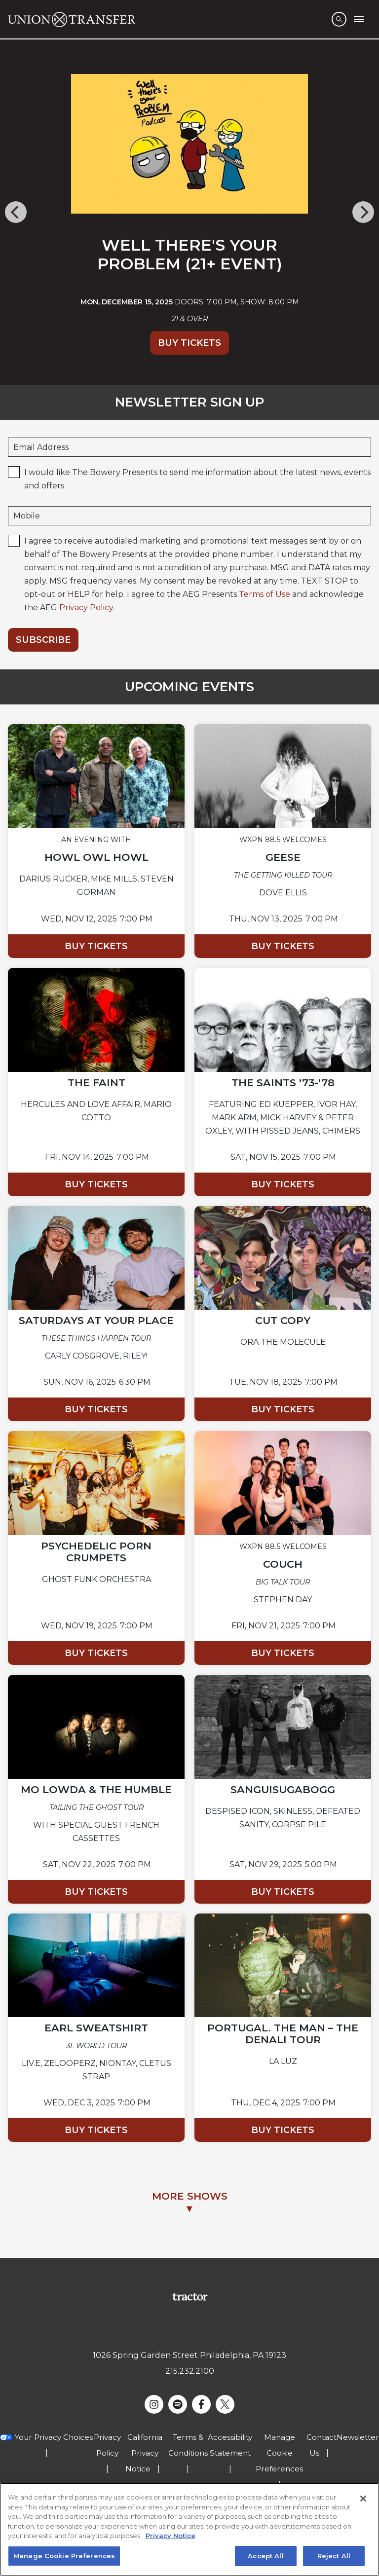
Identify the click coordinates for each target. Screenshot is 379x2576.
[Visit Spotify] (177, 2404)
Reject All (333, 2558)
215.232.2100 (189, 2371)
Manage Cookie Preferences (279, 2452)
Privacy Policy (86, 607)
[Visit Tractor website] (189, 2296)
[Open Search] (339, 19)
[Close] (363, 2501)
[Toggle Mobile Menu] (358, 19)
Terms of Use (264, 594)
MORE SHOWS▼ (189, 2202)
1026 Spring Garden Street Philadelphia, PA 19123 (189, 2355)
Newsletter (358, 2437)
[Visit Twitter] (225, 2404)
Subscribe (43, 639)
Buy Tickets (189, 342)
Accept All (265, 2558)
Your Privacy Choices (54, 2437)
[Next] (363, 212)
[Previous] (16, 212)
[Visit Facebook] (201, 2404)
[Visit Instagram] (154, 2404)
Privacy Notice (170, 2538)
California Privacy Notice (144, 2452)
